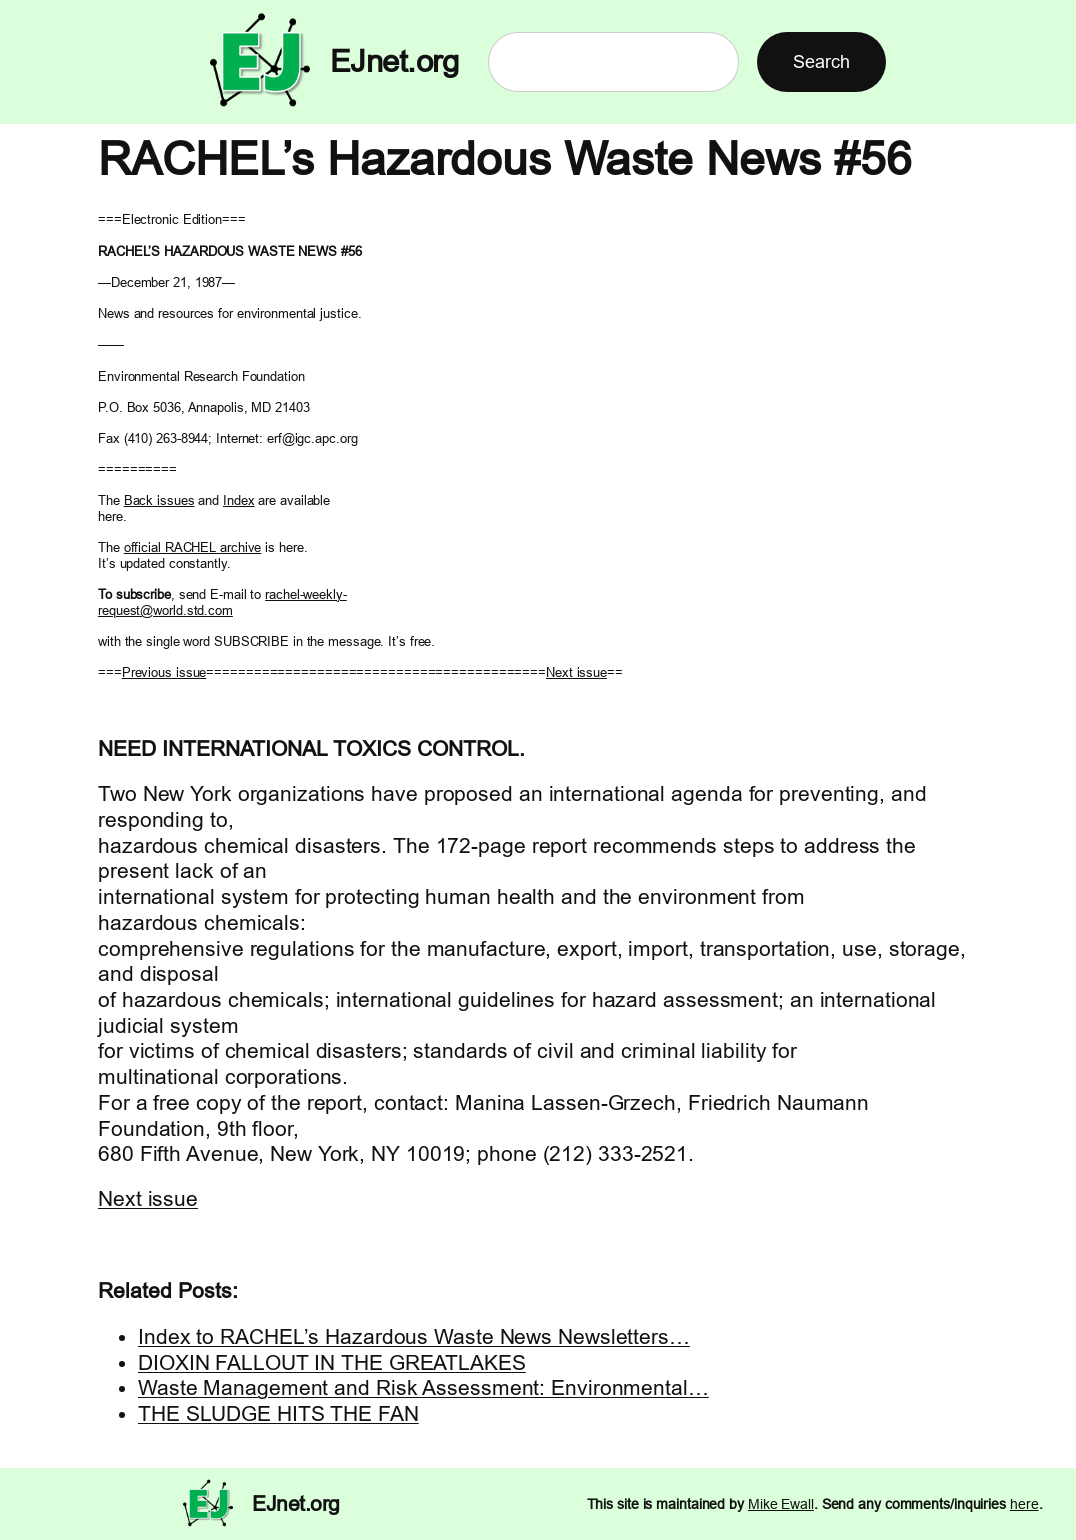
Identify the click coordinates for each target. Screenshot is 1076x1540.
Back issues (159, 500)
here (1024, 1504)
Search (821, 61)
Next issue (576, 672)
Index (239, 500)
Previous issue (164, 672)
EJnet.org (394, 61)
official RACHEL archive (193, 547)
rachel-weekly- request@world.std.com (222, 602)
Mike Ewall (781, 1504)
